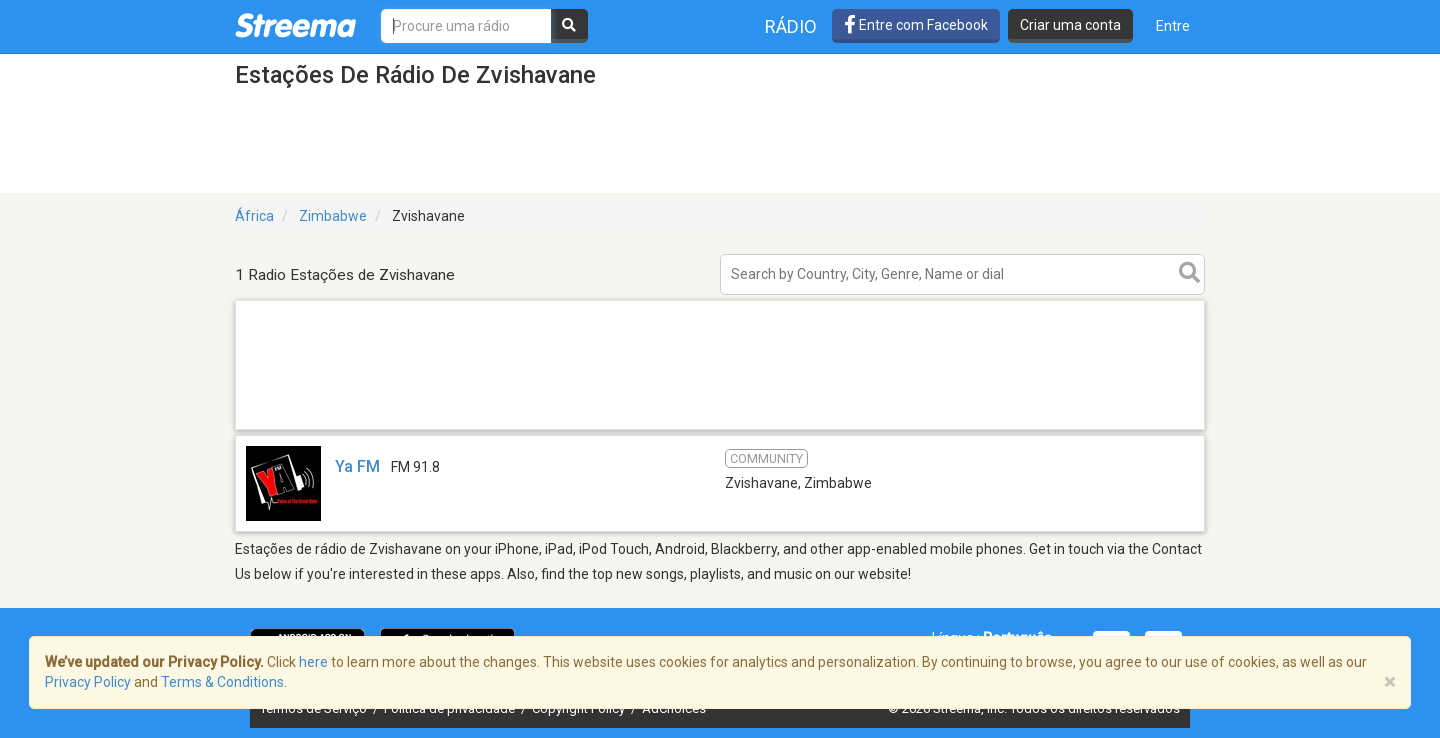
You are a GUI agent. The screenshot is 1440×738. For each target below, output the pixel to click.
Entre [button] (1173, 26)
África (254, 216)
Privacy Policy (88, 682)
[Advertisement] (720, 428)
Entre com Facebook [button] (916, 25)
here (313, 662)
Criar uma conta (1070, 25)
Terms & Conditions (222, 682)
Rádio (791, 26)
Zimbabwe (333, 216)
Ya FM (357, 466)
